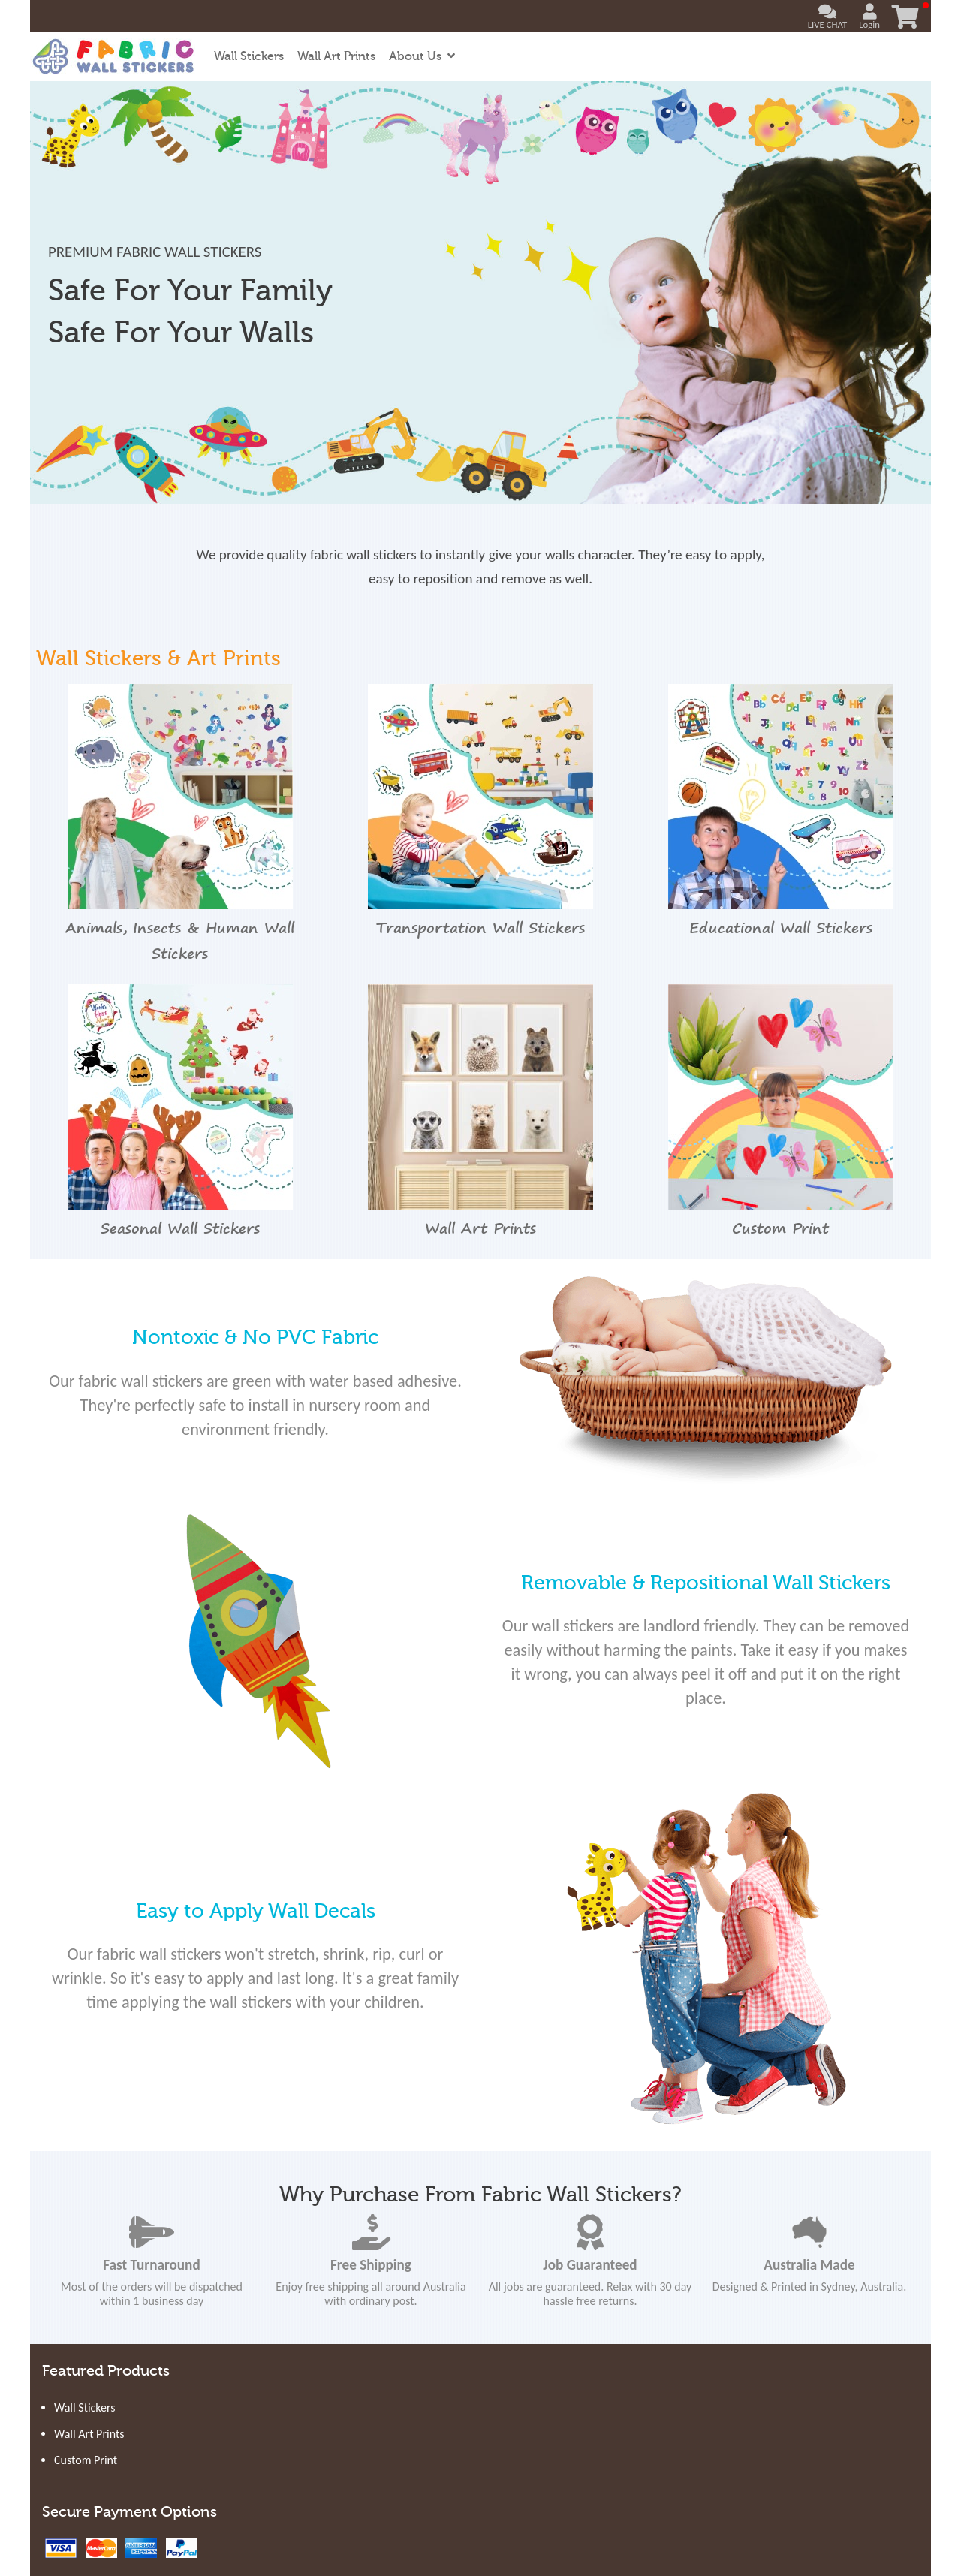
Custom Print (85, 2460)
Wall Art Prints (336, 56)
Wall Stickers (249, 56)
